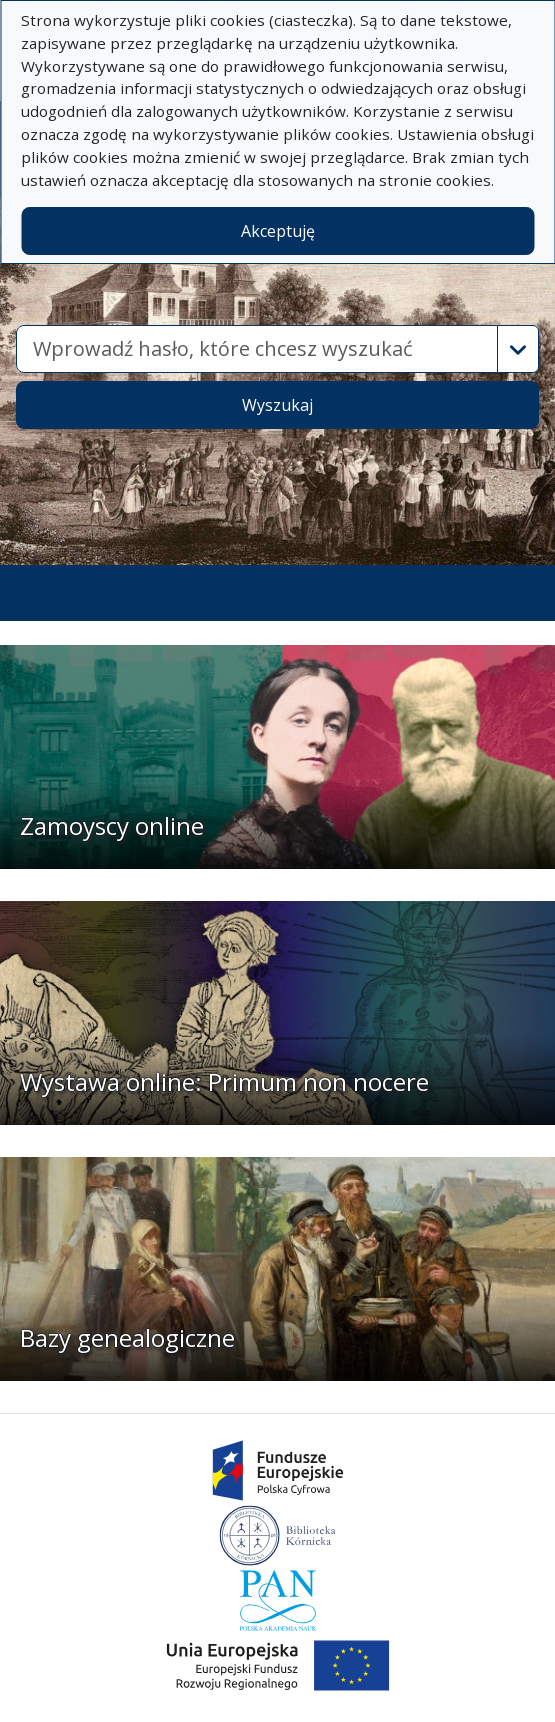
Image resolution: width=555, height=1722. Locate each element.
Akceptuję (278, 231)
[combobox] (257, 349)
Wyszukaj (277, 405)
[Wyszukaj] (257, 349)
